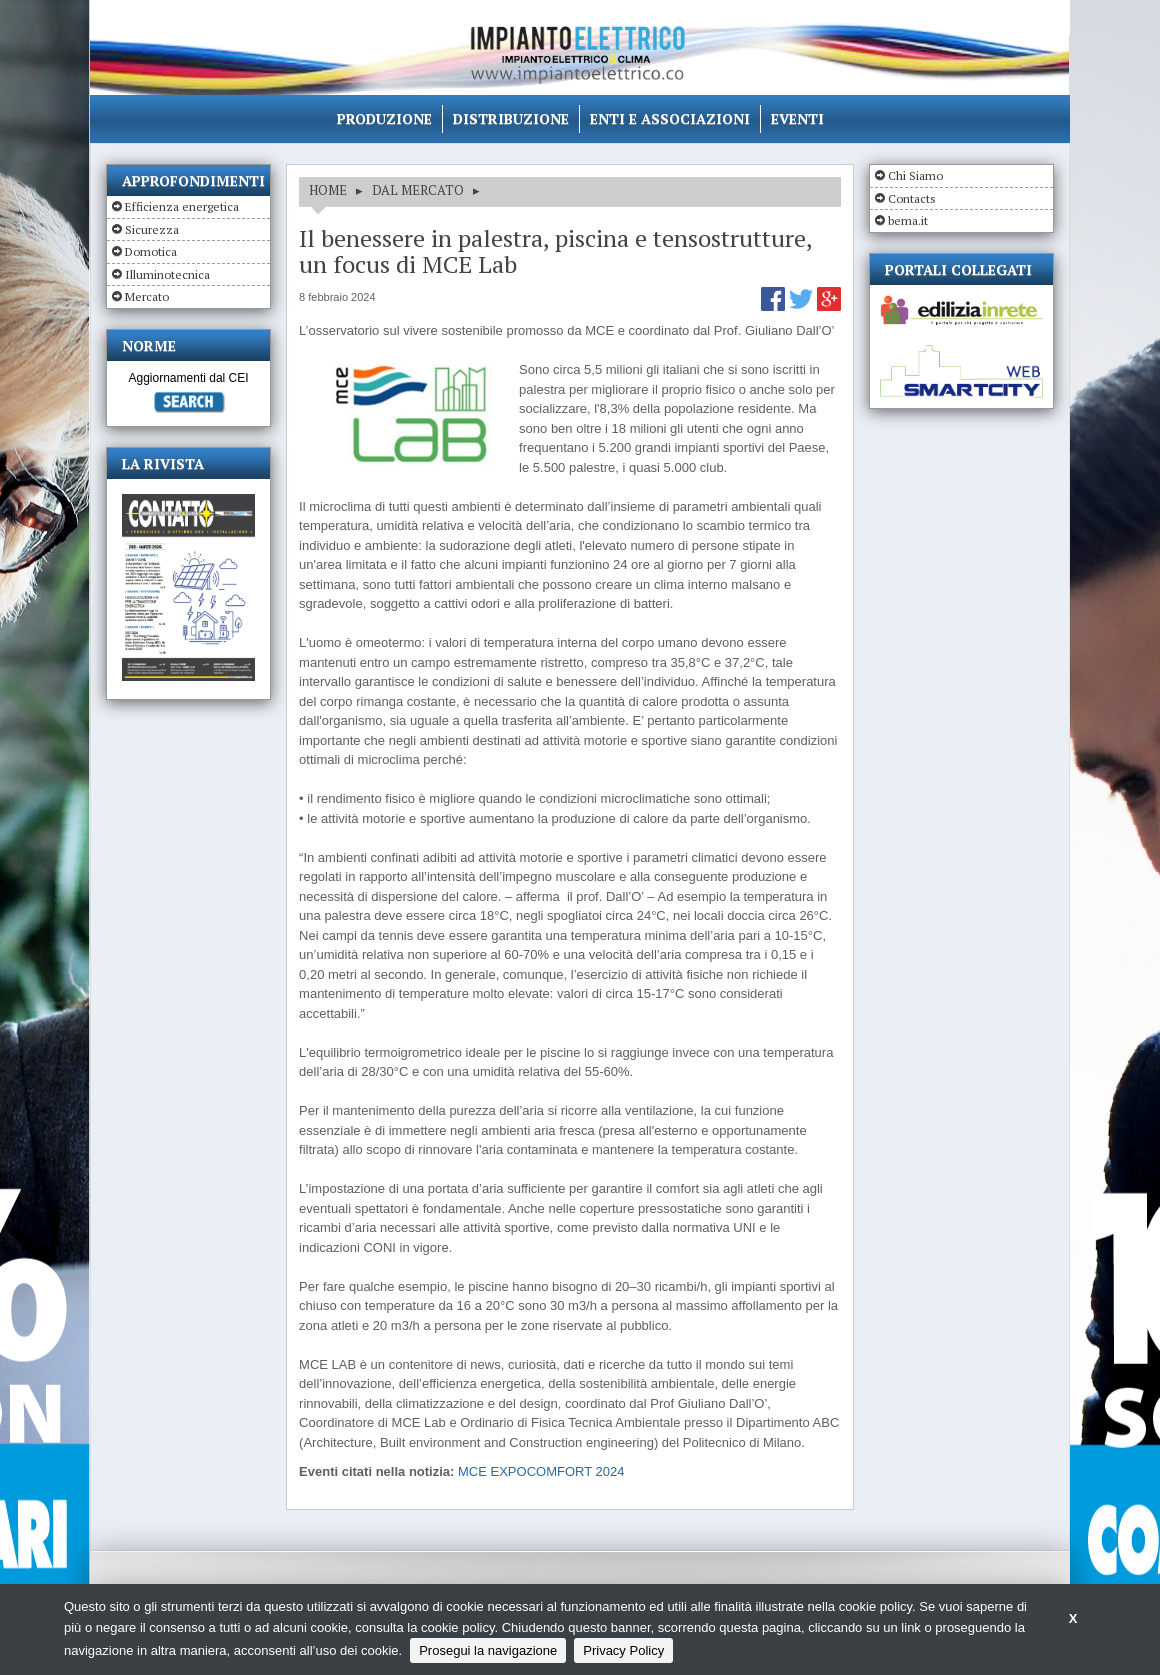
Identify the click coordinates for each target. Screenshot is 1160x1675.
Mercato (147, 296)
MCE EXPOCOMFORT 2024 (541, 1471)
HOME (328, 190)
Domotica (151, 251)
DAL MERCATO (418, 190)
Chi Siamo (915, 175)
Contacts (912, 198)
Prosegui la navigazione (488, 1650)
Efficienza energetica (182, 206)
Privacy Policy (623, 1650)
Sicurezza (152, 229)
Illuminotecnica (167, 274)
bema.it (908, 220)
